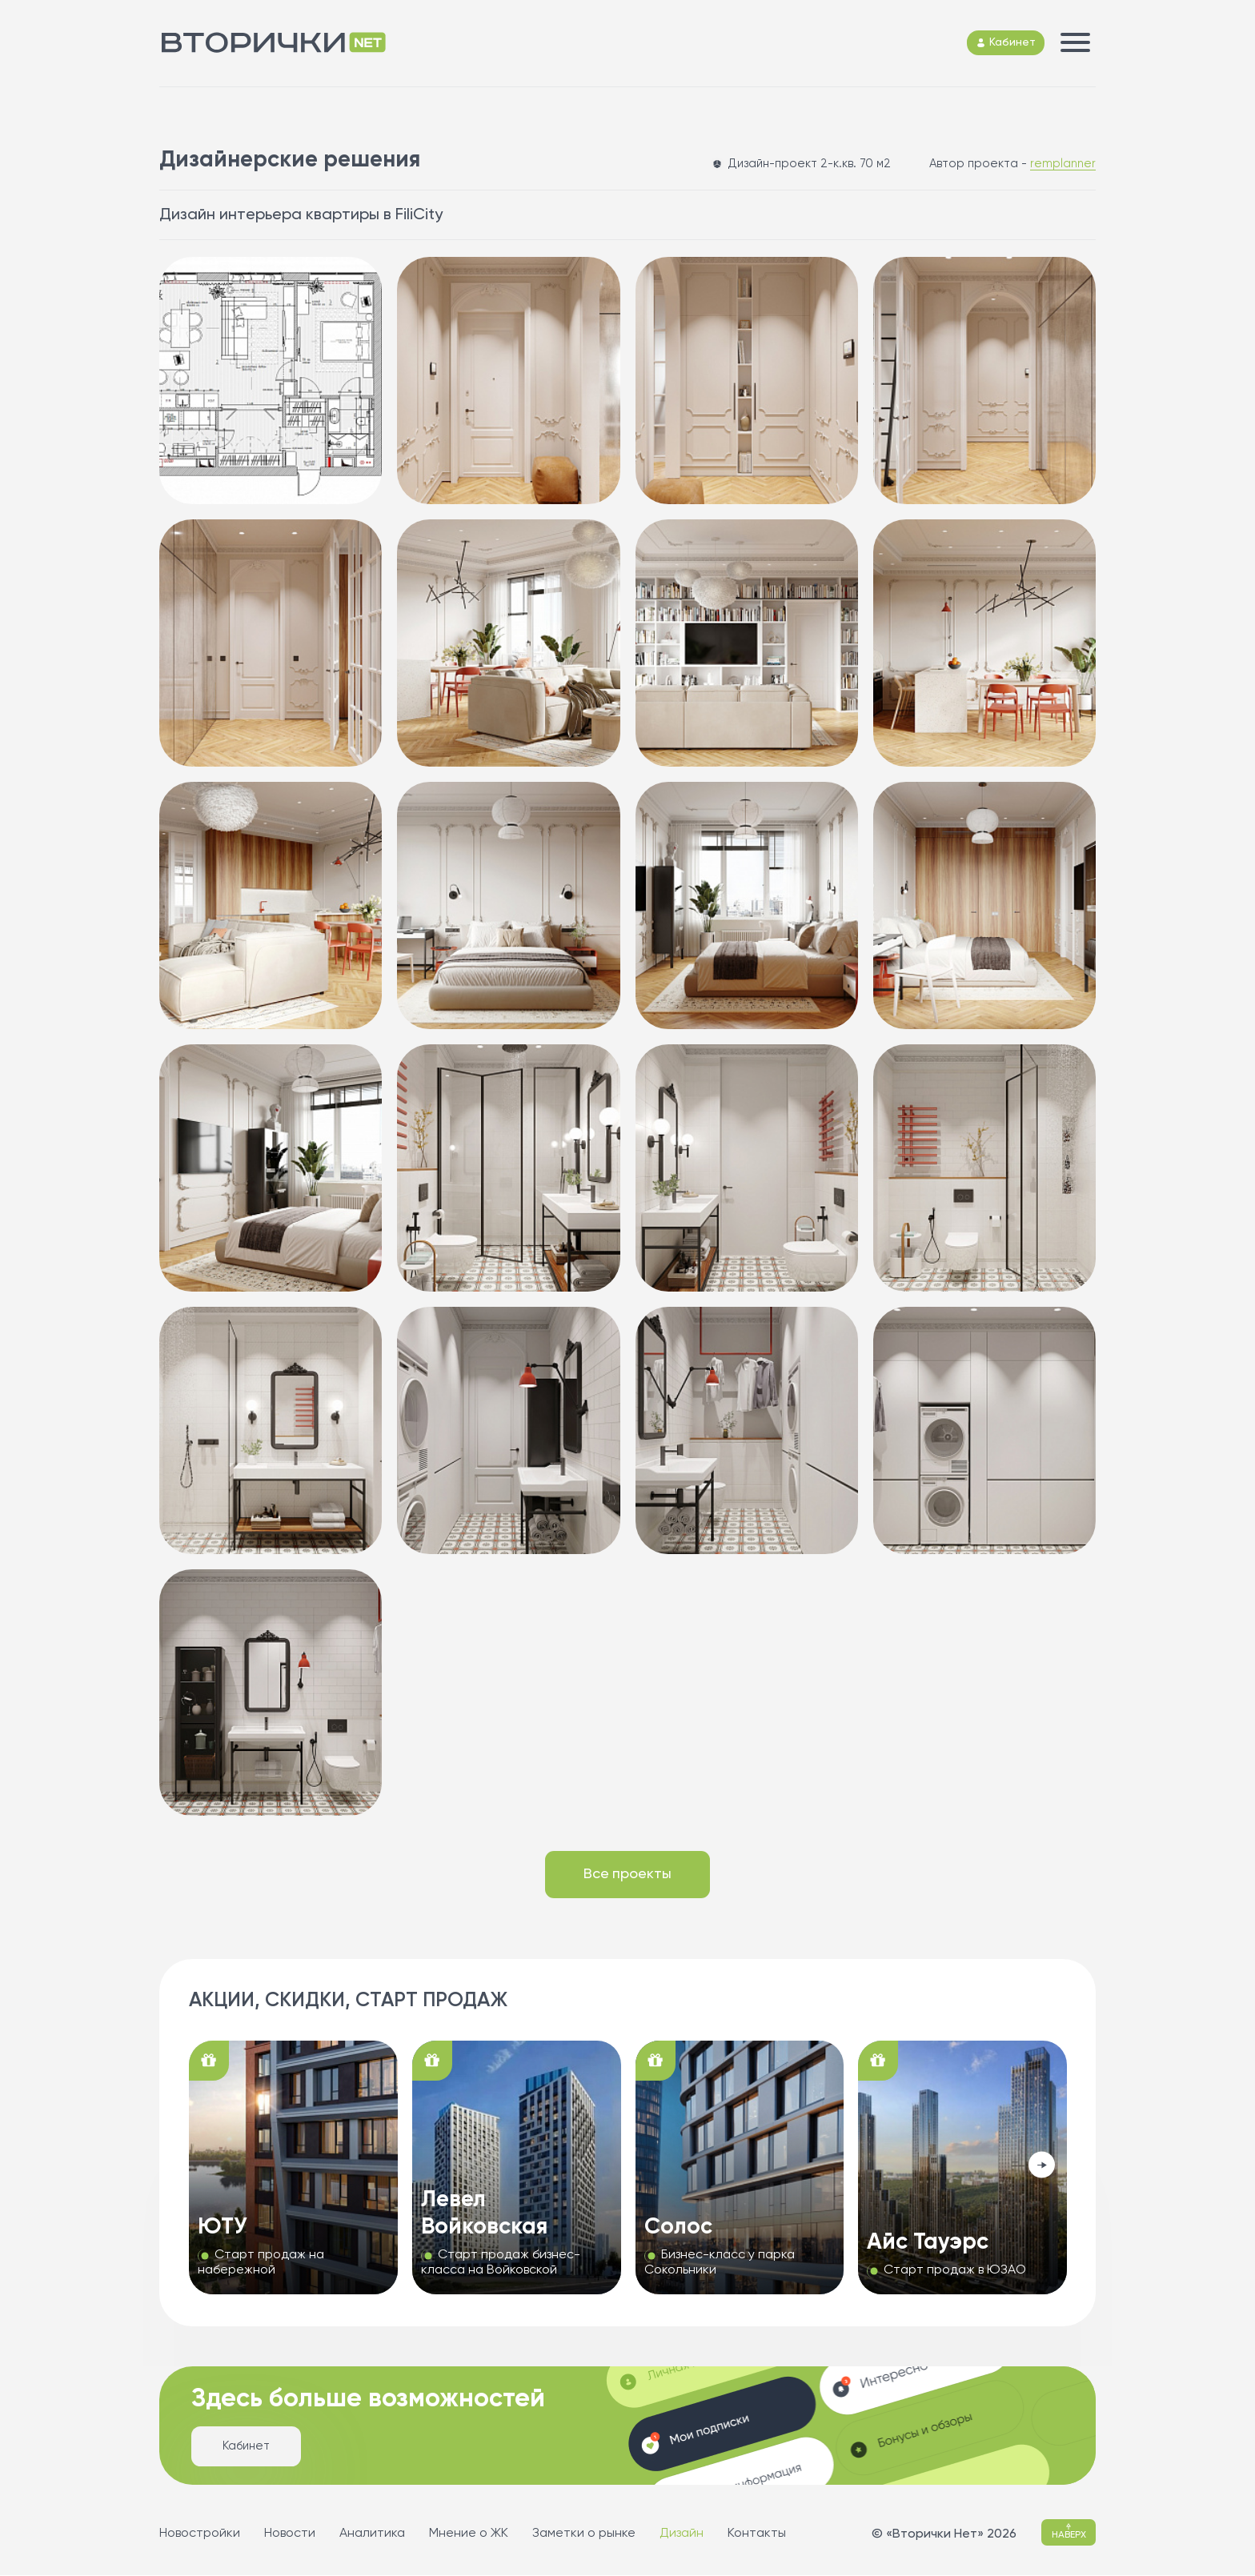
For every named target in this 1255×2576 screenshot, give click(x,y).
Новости (289, 2534)
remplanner (1063, 164)
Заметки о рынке (584, 2534)
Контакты (757, 2534)
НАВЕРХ (1069, 2532)
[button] (1041, 2166)
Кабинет (246, 2447)
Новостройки (199, 2534)
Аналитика (372, 2534)
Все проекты (627, 1875)
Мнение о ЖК (468, 2534)
